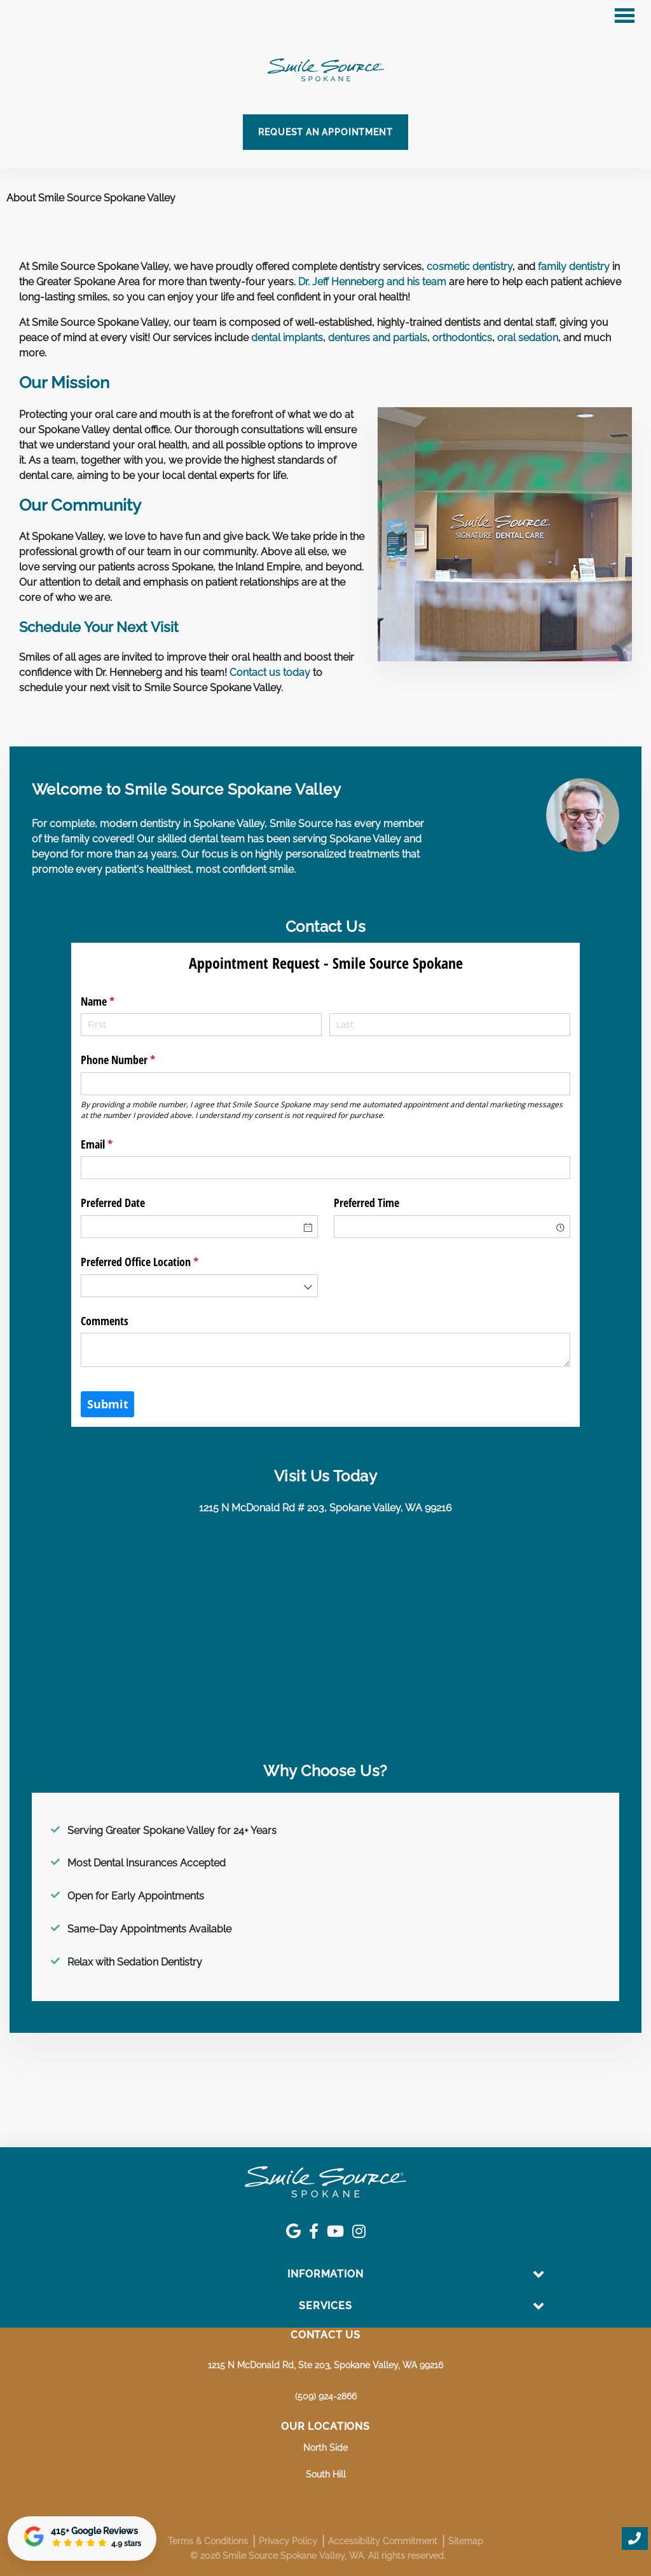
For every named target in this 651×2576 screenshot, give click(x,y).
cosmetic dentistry (469, 266)
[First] (201, 1024)
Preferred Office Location (158, 1262)
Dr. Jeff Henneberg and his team (372, 282)
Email (115, 1144)
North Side (325, 2448)
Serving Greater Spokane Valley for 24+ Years (172, 1830)
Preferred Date (113, 1202)
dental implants (287, 338)
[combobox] (452, 1226)
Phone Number (137, 1060)
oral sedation (527, 338)
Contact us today (270, 672)
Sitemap (465, 2541)
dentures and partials (377, 338)
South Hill (326, 2474)
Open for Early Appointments (135, 1896)
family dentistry (574, 266)
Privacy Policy (288, 2541)
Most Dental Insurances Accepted (146, 1863)
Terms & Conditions (208, 2541)
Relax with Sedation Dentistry (134, 1962)
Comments (104, 1320)
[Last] (449, 1024)
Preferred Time (366, 1202)
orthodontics (462, 338)
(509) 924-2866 (326, 2396)
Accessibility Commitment (382, 2541)
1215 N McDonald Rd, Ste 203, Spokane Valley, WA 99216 (325, 2365)
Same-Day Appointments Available (149, 1929)
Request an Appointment (325, 132)
